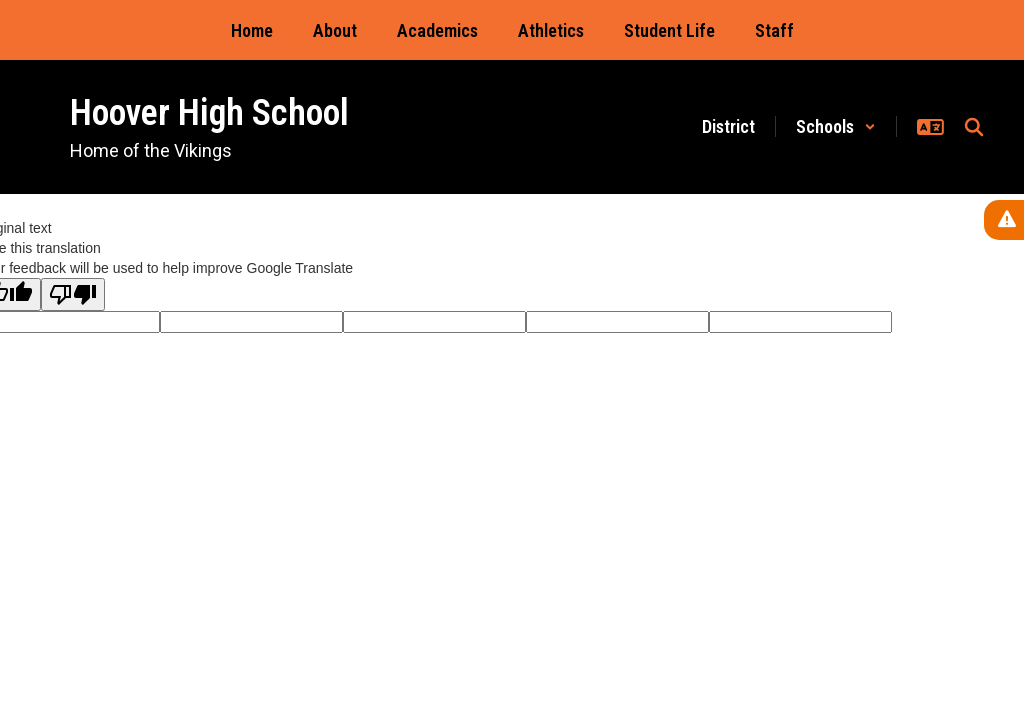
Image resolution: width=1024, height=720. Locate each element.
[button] (836, 126)
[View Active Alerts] (1004, 220)
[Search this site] (974, 127)
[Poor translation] (73, 294)
